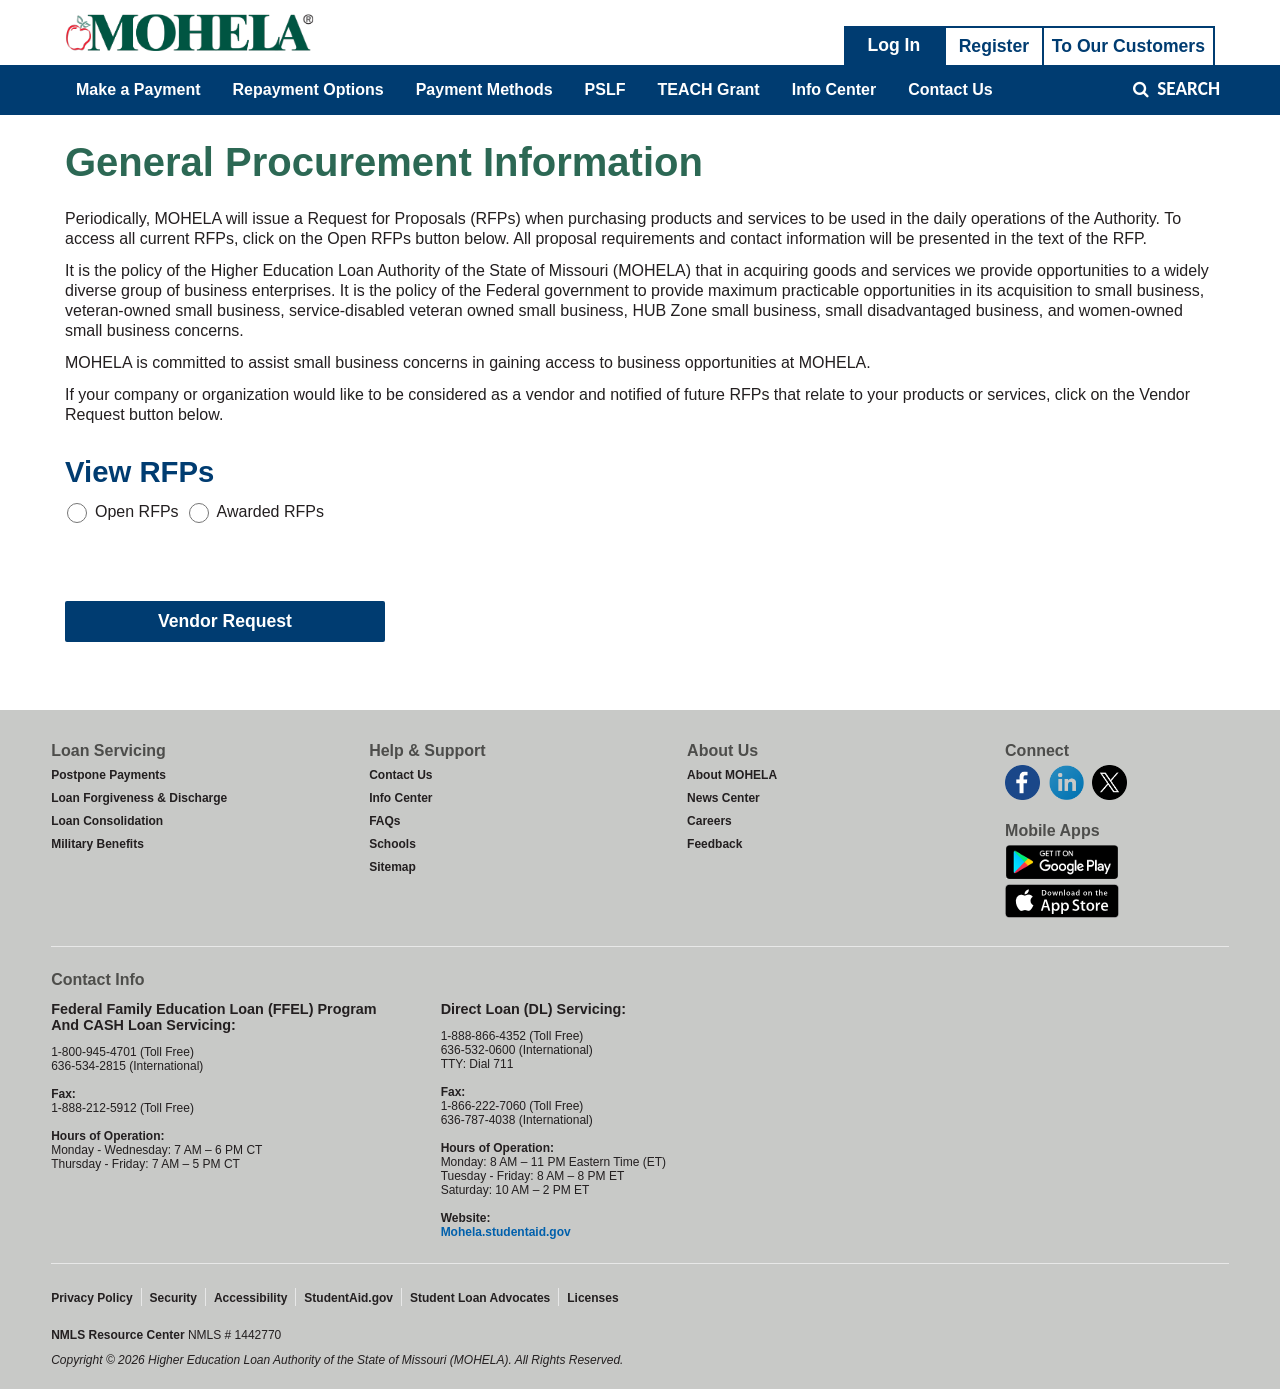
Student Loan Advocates (480, 1298)
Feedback (714, 844)
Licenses (592, 1298)
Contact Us (400, 775)
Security (173, 1298)
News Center (723, 798)
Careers (709, 821)
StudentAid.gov (348, 1298)
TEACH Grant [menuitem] (708, 89)
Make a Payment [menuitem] (138, 89)
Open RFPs (137, 511)
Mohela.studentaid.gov (506, 1232)
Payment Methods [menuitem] (484, 89)
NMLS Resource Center (119, 1335)
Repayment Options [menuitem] (308, 89)
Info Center (400, 798)
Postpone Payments (108, 775)
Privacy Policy (91, 1298)
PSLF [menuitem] (605, 89)
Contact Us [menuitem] (950, 89)
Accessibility (250, 1298)
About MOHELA (732, 775)
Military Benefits (97, 844)
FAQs (384, 821)
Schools (392, 844)
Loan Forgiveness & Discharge (139, 798)
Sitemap (392, 867)
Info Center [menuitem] (834, 89)
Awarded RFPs (270, 511)
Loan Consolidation (107, 821)
